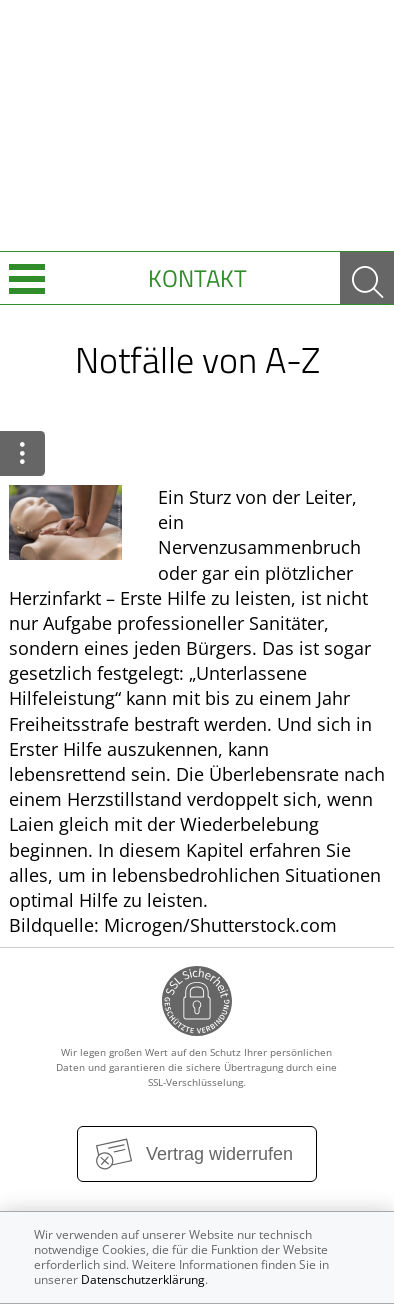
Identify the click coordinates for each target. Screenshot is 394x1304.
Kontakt (197, 278)
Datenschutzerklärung (143, 1279)
